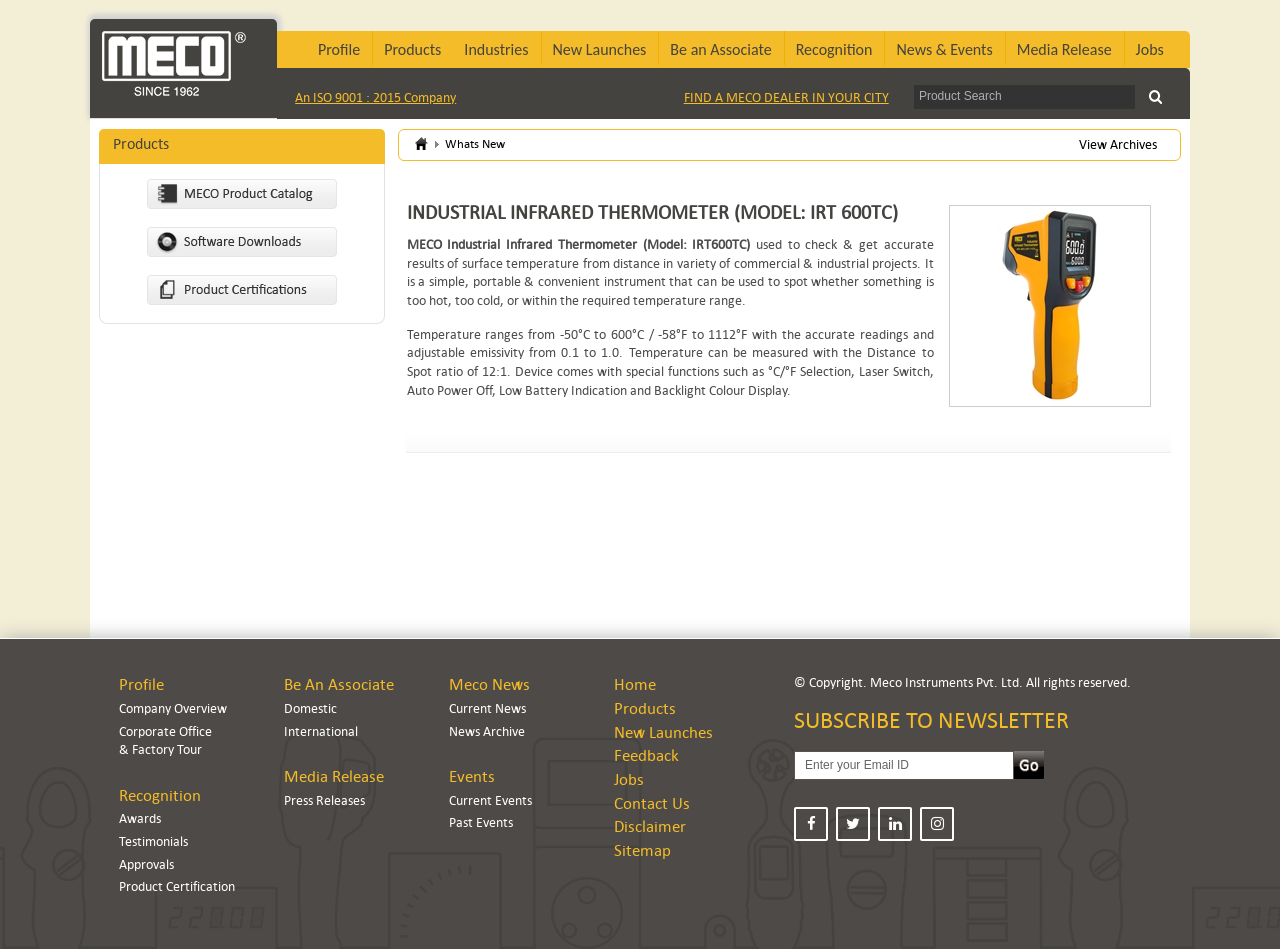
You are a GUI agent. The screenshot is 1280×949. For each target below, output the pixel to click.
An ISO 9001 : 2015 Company (375, 97)
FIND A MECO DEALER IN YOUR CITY (786, 97)
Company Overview (173, 708)
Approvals (146, 864)
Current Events (490, 800)
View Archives (1118, 144)
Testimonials (153, 841)
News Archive (487, 731)
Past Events (481, 822)
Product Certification (177, 886)
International (321, 731)
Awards (140, 818)
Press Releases (324, 800)
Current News (487, 708)
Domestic (310, 708)
